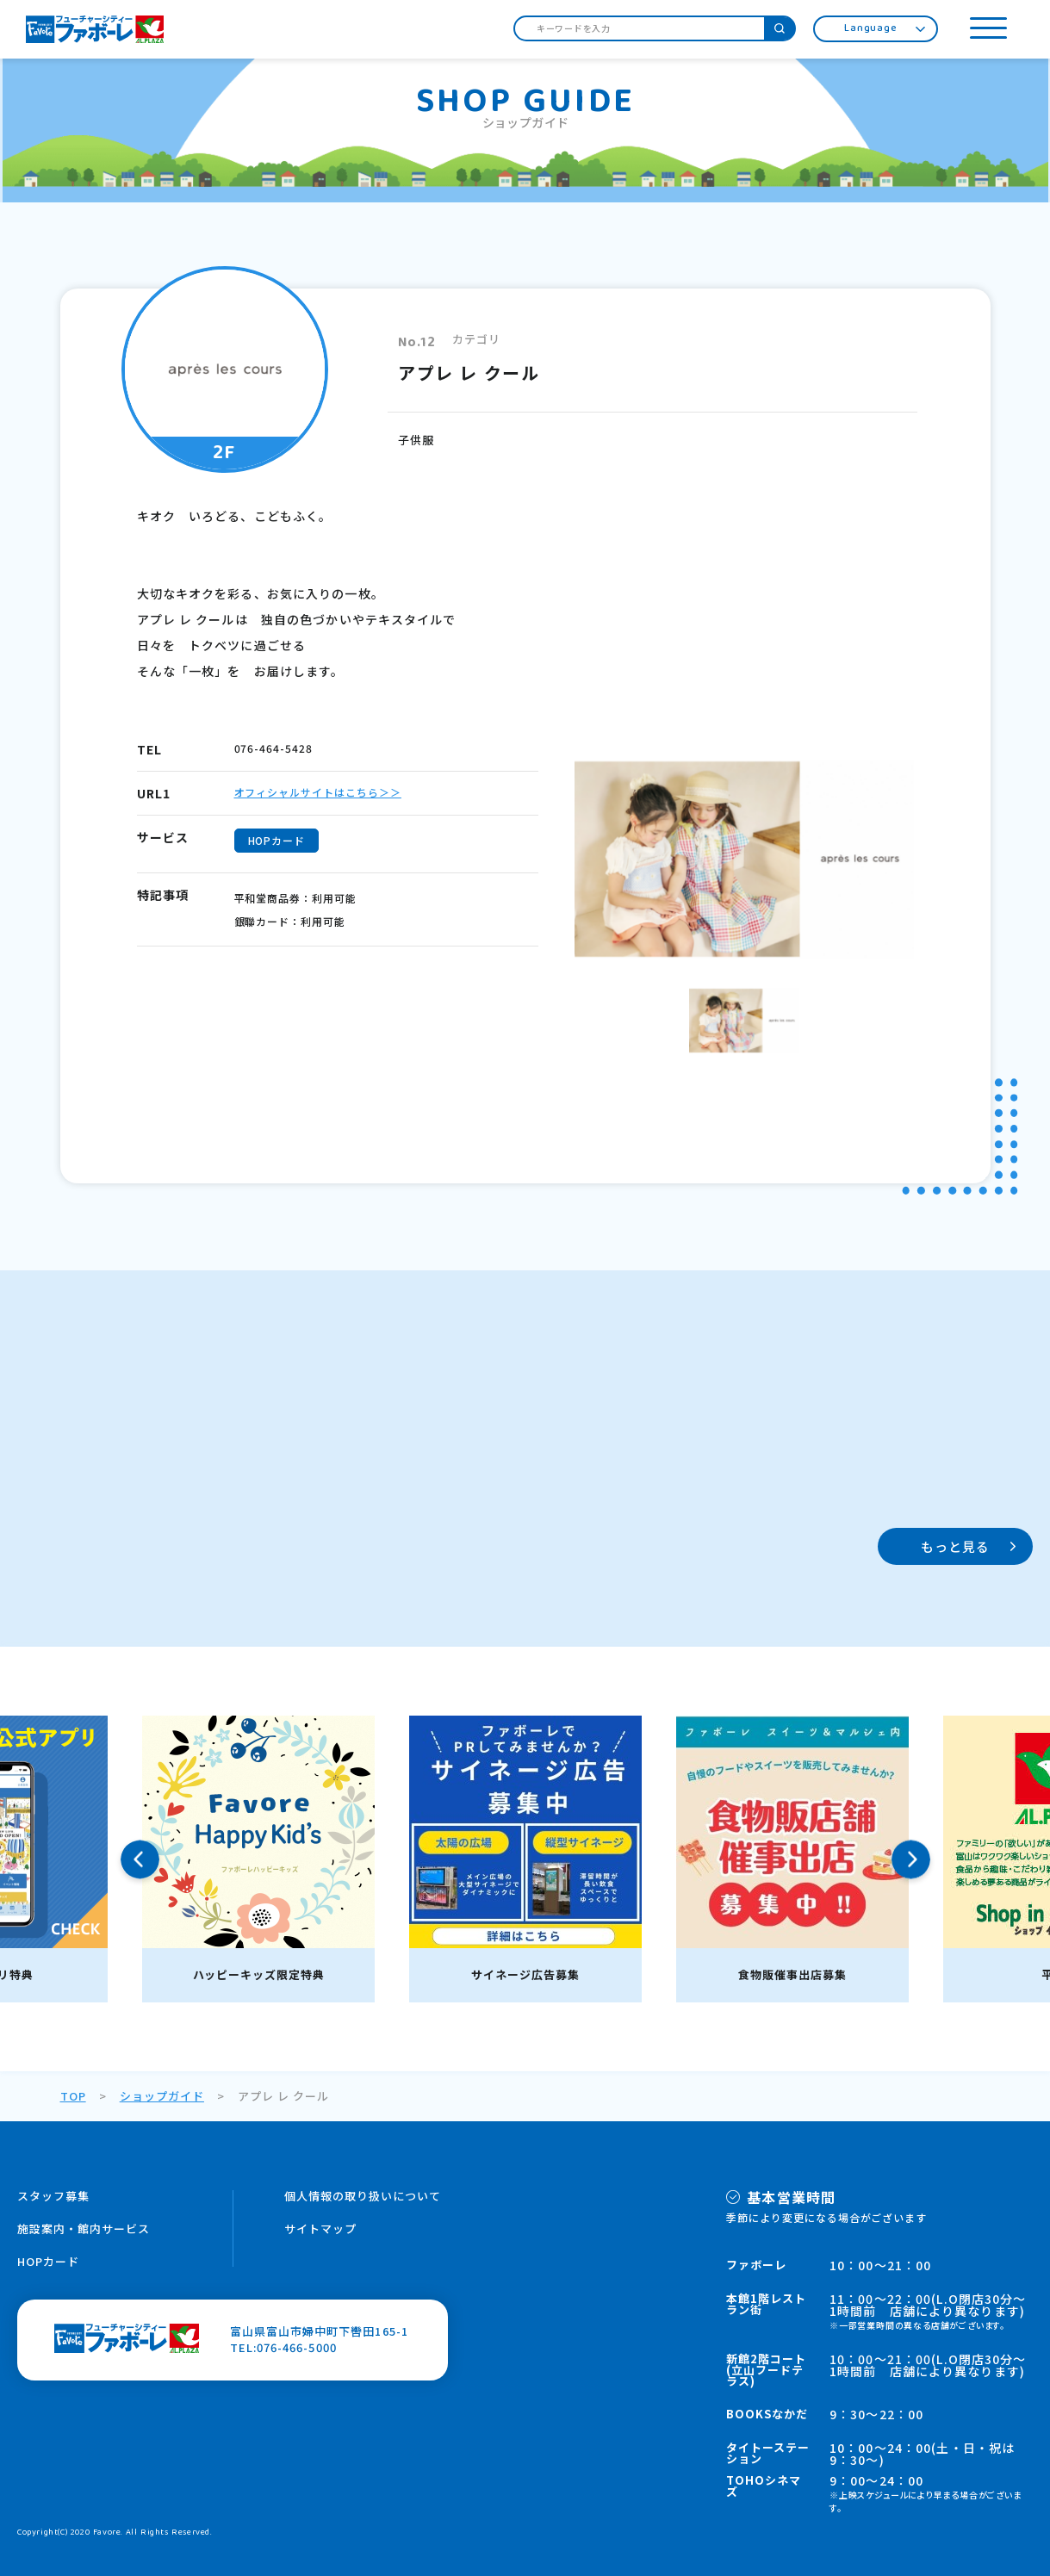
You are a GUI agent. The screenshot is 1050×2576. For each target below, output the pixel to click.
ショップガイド (162, 2096)
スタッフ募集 (53, 2195)
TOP (73, 2096)
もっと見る (956, 1546)
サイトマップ (320, 2228)
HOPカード (48, 2261)
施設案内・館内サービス (83, 2228)
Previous (140, 1859)
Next (911, 1859)
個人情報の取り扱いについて (363, 2195)
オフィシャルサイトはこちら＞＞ (317, 792)
